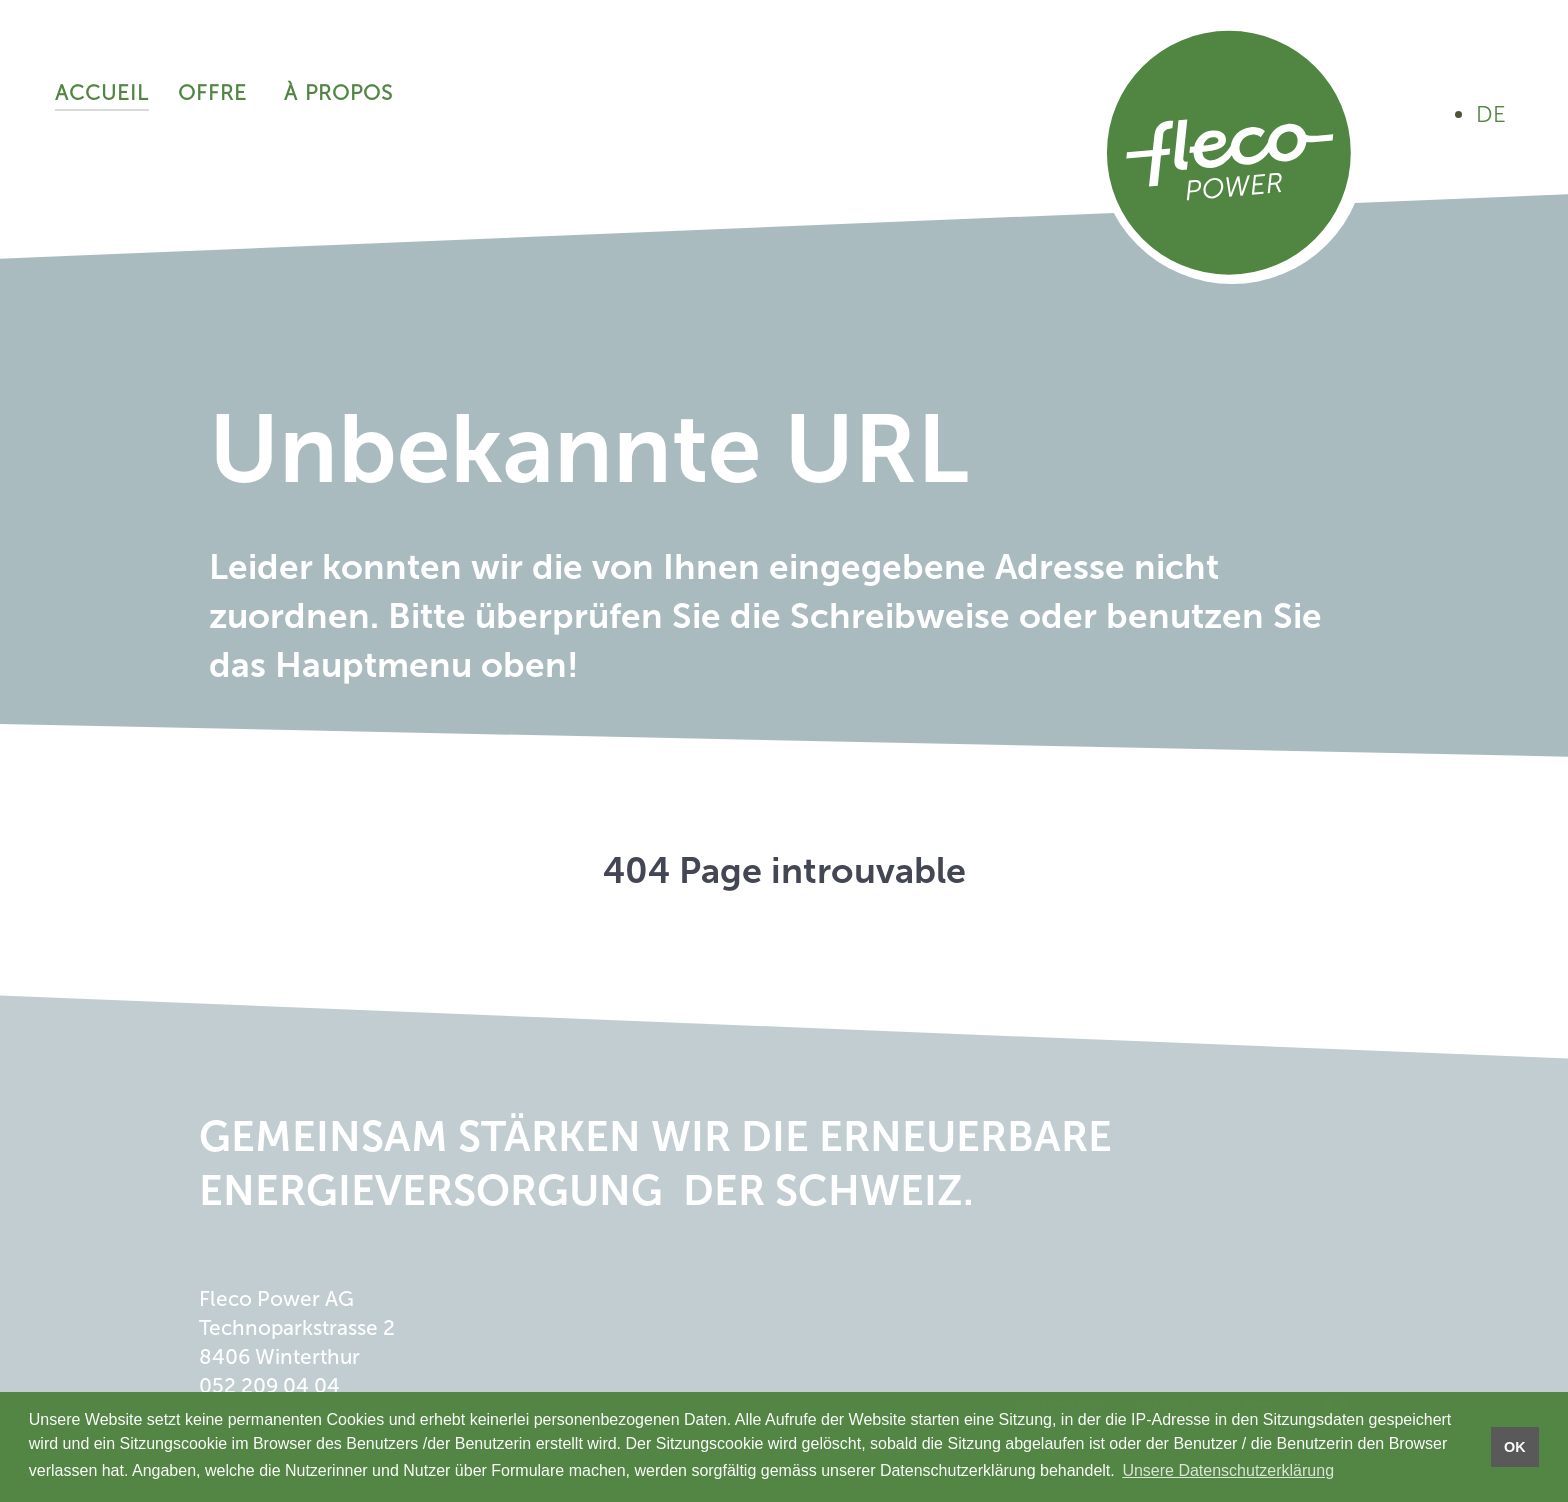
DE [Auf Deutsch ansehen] (1491, 114)
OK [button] (1515, 1447)
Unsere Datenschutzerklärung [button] (1228, 1470)
